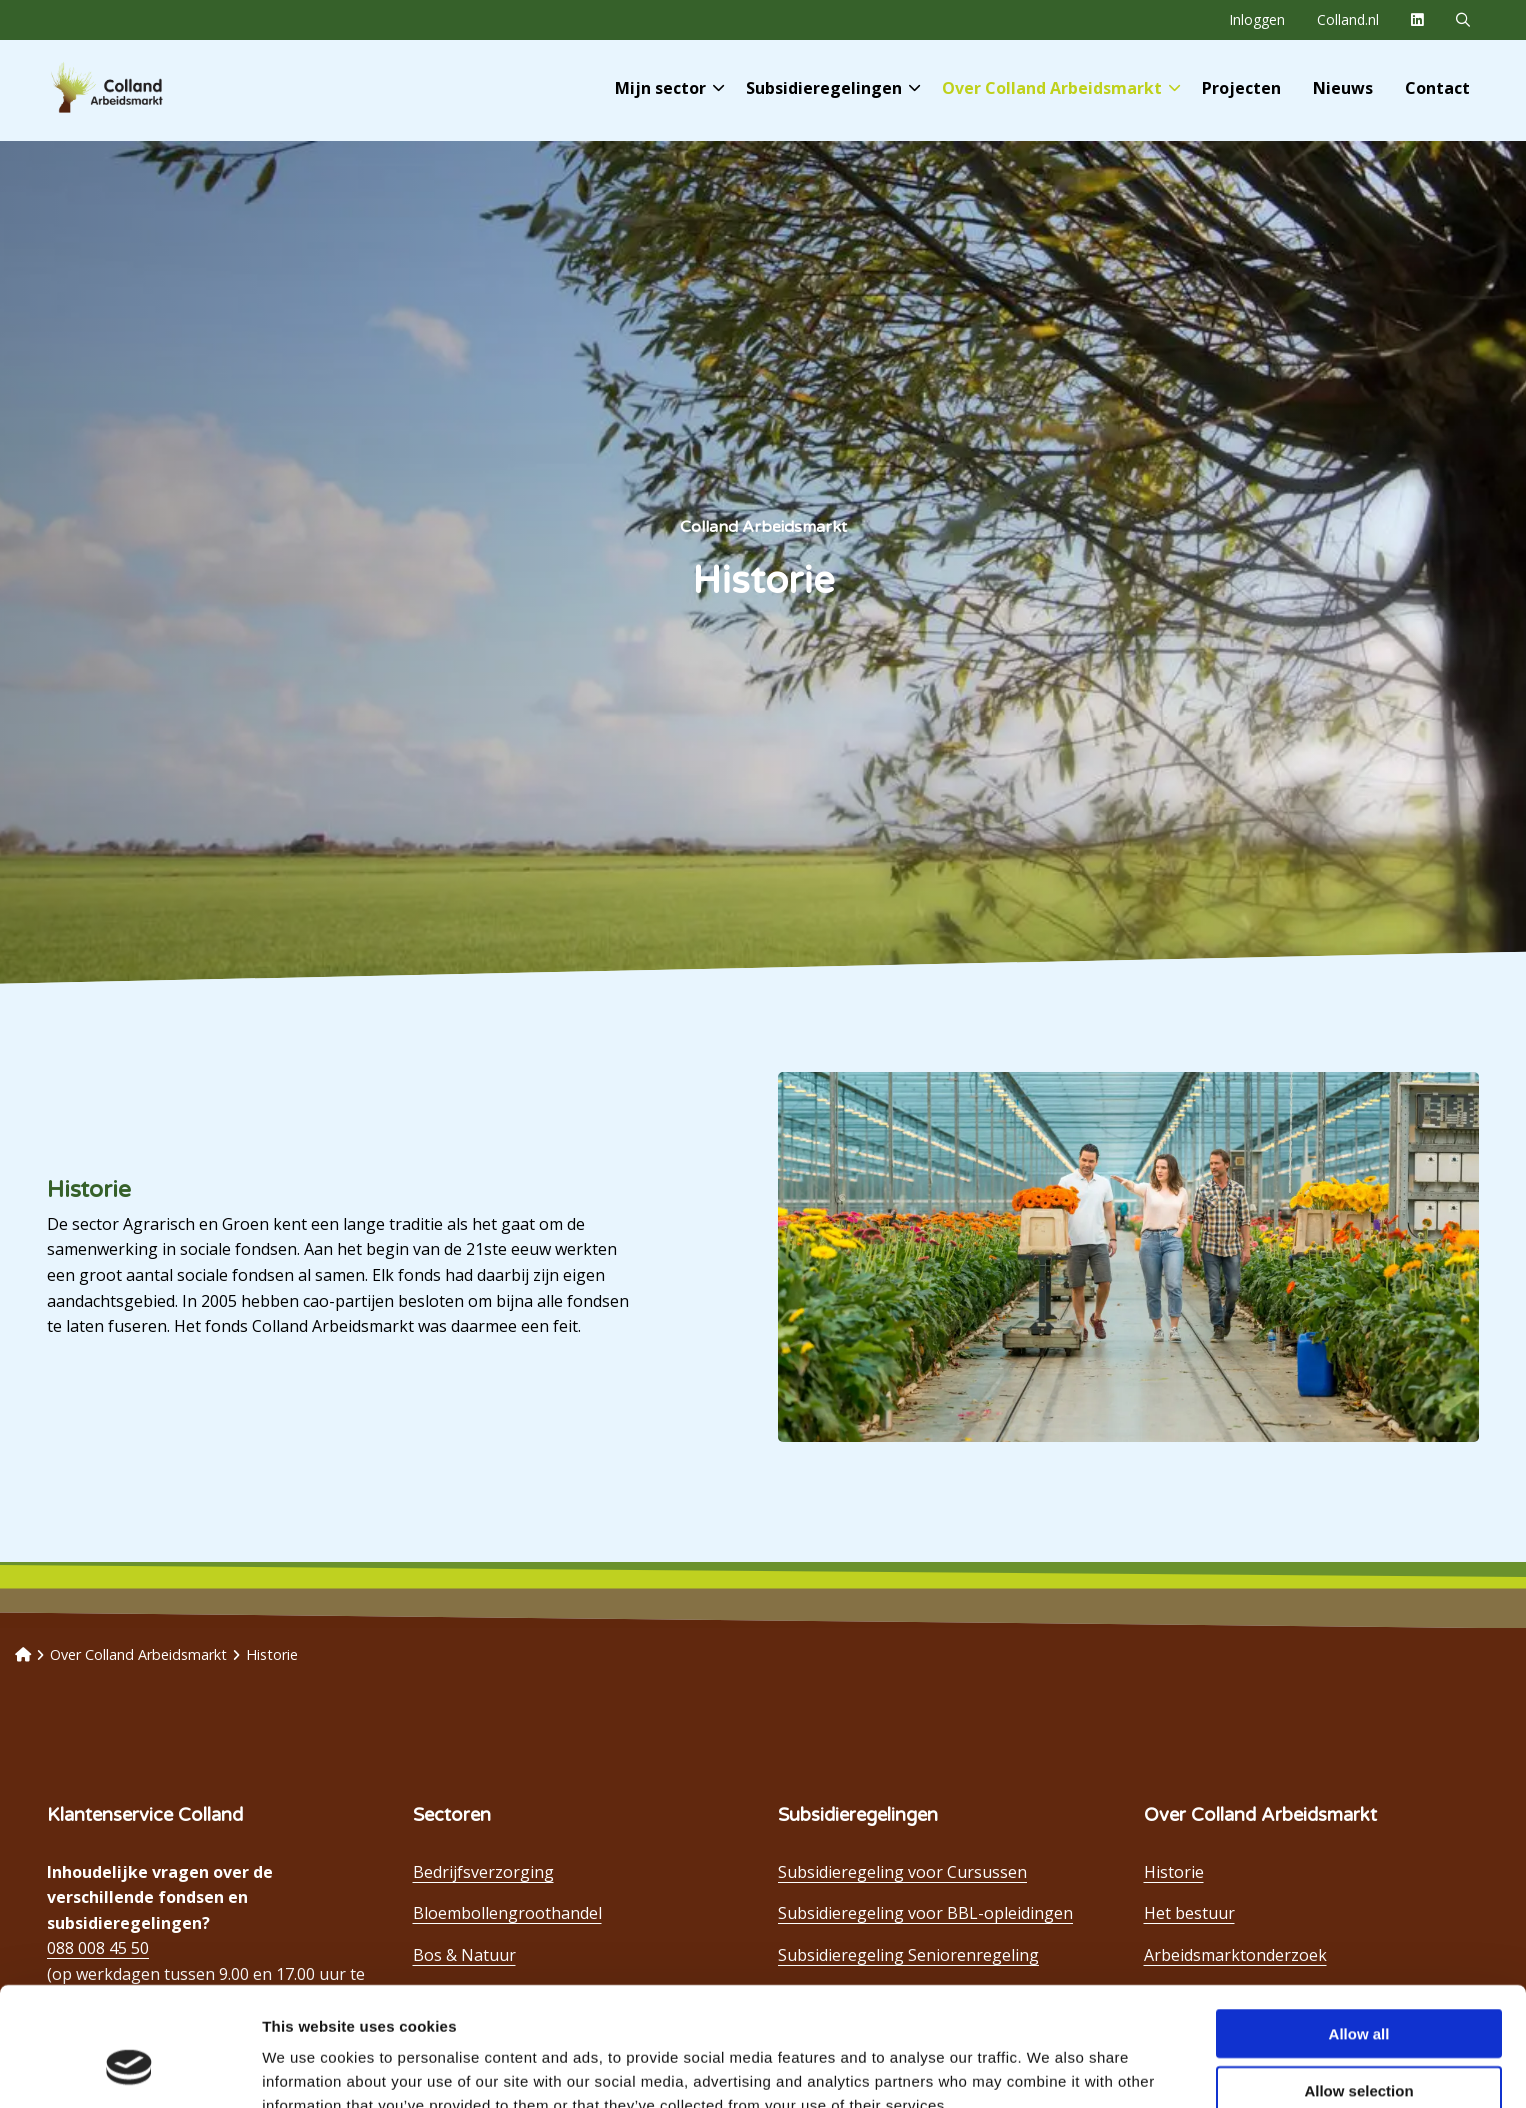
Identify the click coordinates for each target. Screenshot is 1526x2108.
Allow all (1359, 1931)
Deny (1359, 2044)
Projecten (1241, 88)
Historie (1174, 1872)
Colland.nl (1348, 19)
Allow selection (1358, 1988)
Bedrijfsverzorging (483, 1872)
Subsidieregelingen (833, 88)
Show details (1049, 2068)
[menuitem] (1257, 20)
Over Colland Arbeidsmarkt (1061, 88)
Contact (1437, 88)
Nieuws (1343, 88)
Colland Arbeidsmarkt (140, 88)
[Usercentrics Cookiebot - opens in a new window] (129, 2069)
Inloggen (1257, 19)
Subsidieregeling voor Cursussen (902, 1872)
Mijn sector (669, 88)
